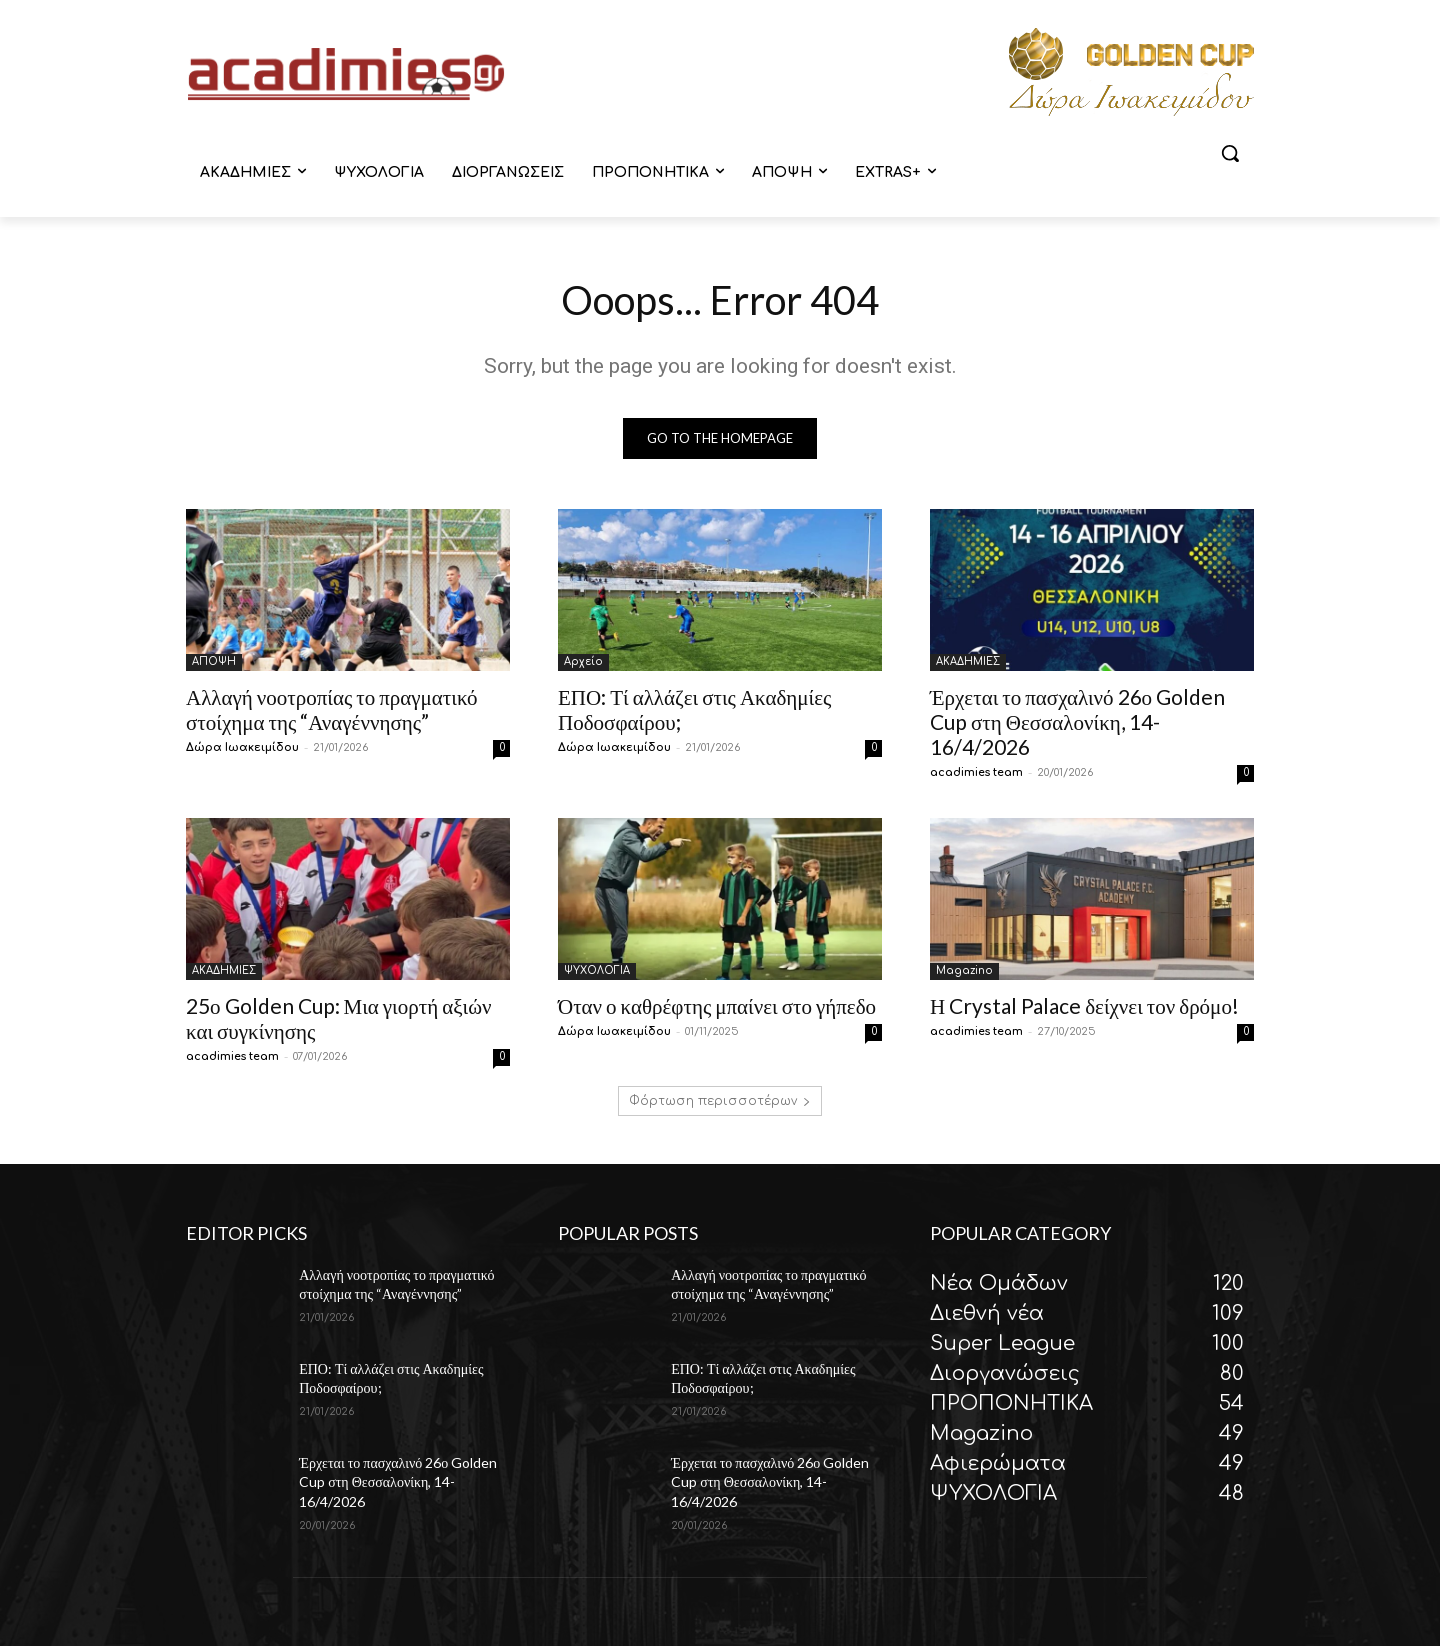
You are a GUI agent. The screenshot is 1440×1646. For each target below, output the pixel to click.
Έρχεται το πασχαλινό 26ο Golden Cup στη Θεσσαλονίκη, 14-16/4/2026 (1077, 721)
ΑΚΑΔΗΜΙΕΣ (968, 661)
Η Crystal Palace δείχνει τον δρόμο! (1084, 1005)
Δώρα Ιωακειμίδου (242, 747)
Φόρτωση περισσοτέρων (720, 1101)
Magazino (964, 970)
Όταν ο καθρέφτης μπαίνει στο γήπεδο (717, 1005)
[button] (1230, 153)
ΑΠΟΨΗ (214, 661)
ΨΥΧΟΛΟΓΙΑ (597, 970)
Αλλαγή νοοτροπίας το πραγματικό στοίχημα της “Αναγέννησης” (332, 709)
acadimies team (976, 772)
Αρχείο (583, 661)
